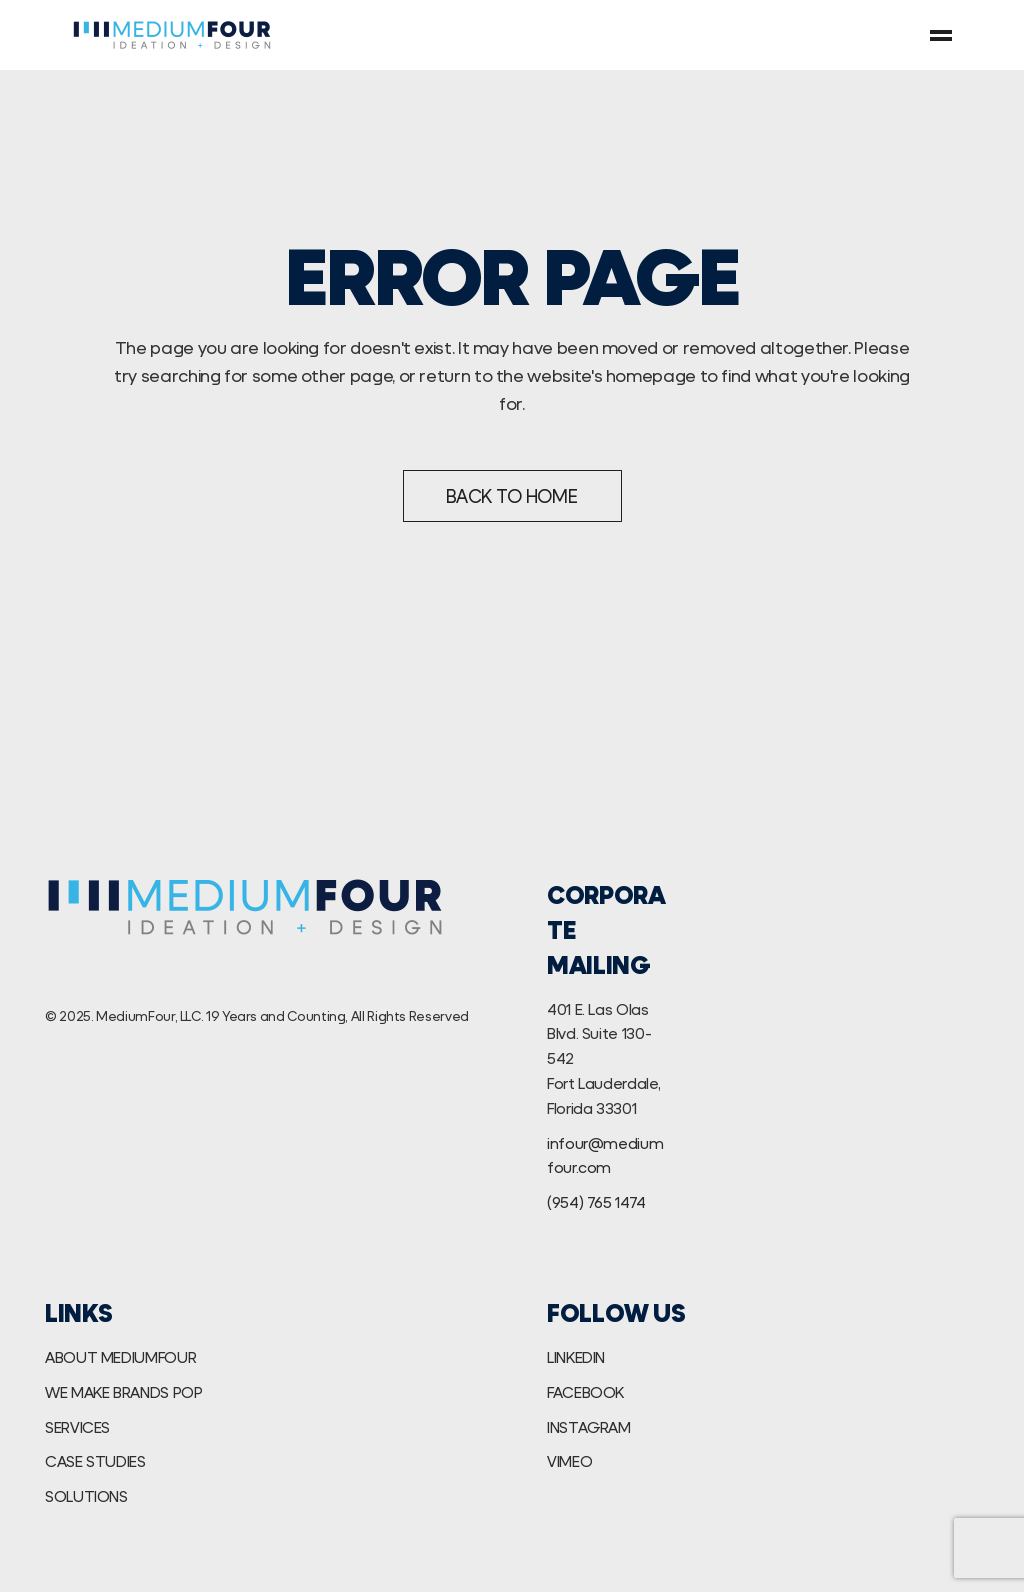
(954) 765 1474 (596, 1201)
